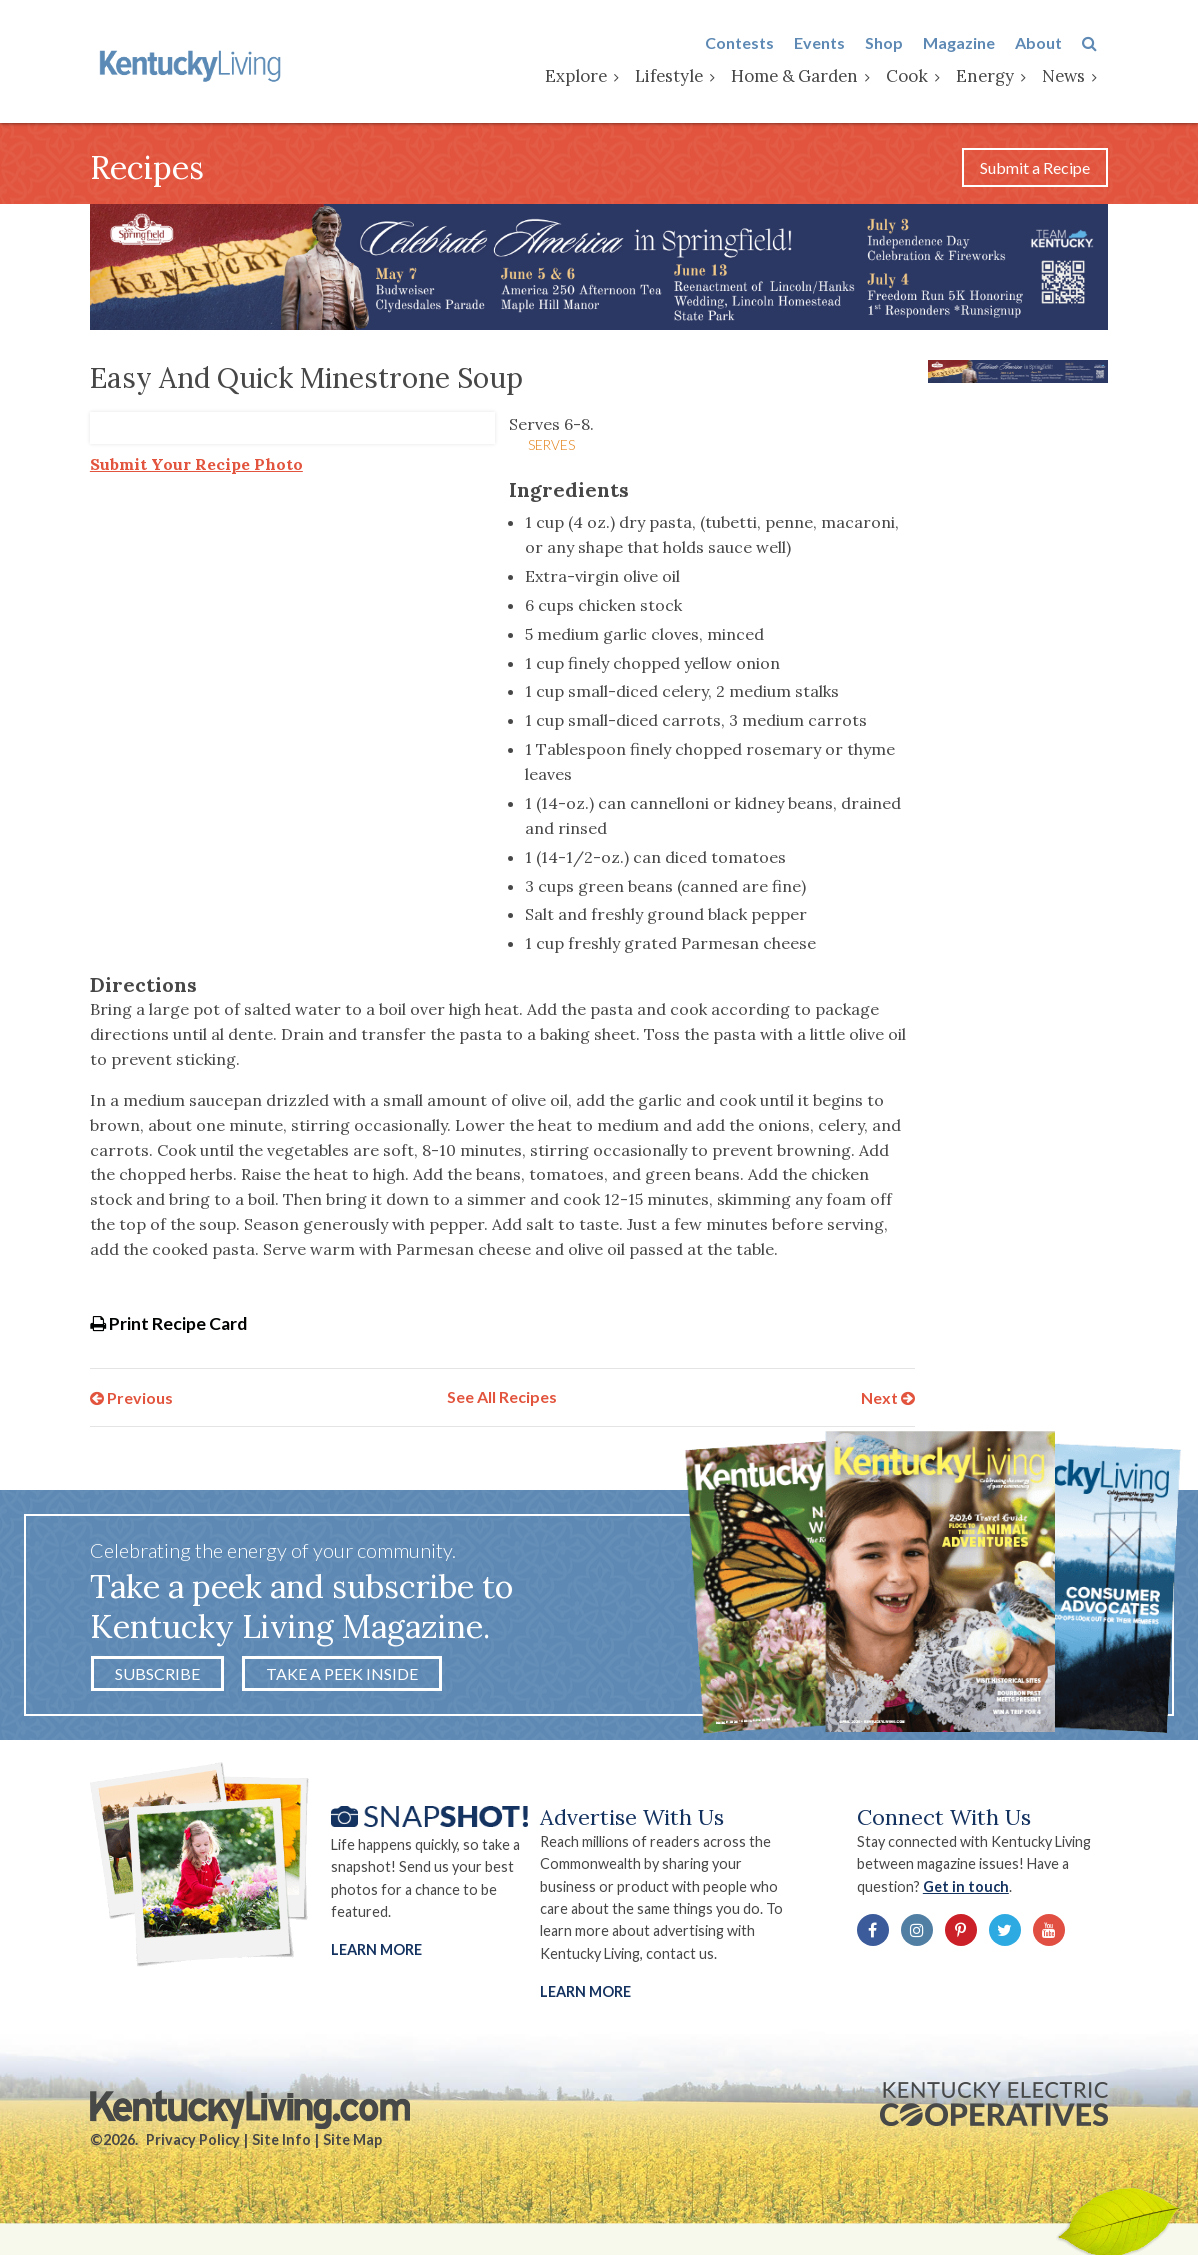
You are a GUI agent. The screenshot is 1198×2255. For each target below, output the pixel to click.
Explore (587, 77)
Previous (131, 1401)
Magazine (970, 43)
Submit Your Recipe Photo (196, 468)
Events (830, 43)
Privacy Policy (193, 2147)
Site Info (281, 2147)
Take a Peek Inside (342, 1679)
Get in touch (972, 1892)
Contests (750, 43)
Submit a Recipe (1035, 170)
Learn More (376, 1956)
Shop (895, 43)
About (1049, 43)
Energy (996, 77)
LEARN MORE (586, 1998)
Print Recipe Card (168, 1326)
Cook (918, 77)
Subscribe (157, 1679)
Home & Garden (805, 77)
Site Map (352, 2147)
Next (888, 1401)
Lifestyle (680, 77)
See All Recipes (502, 1401)
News (1074, 77)
